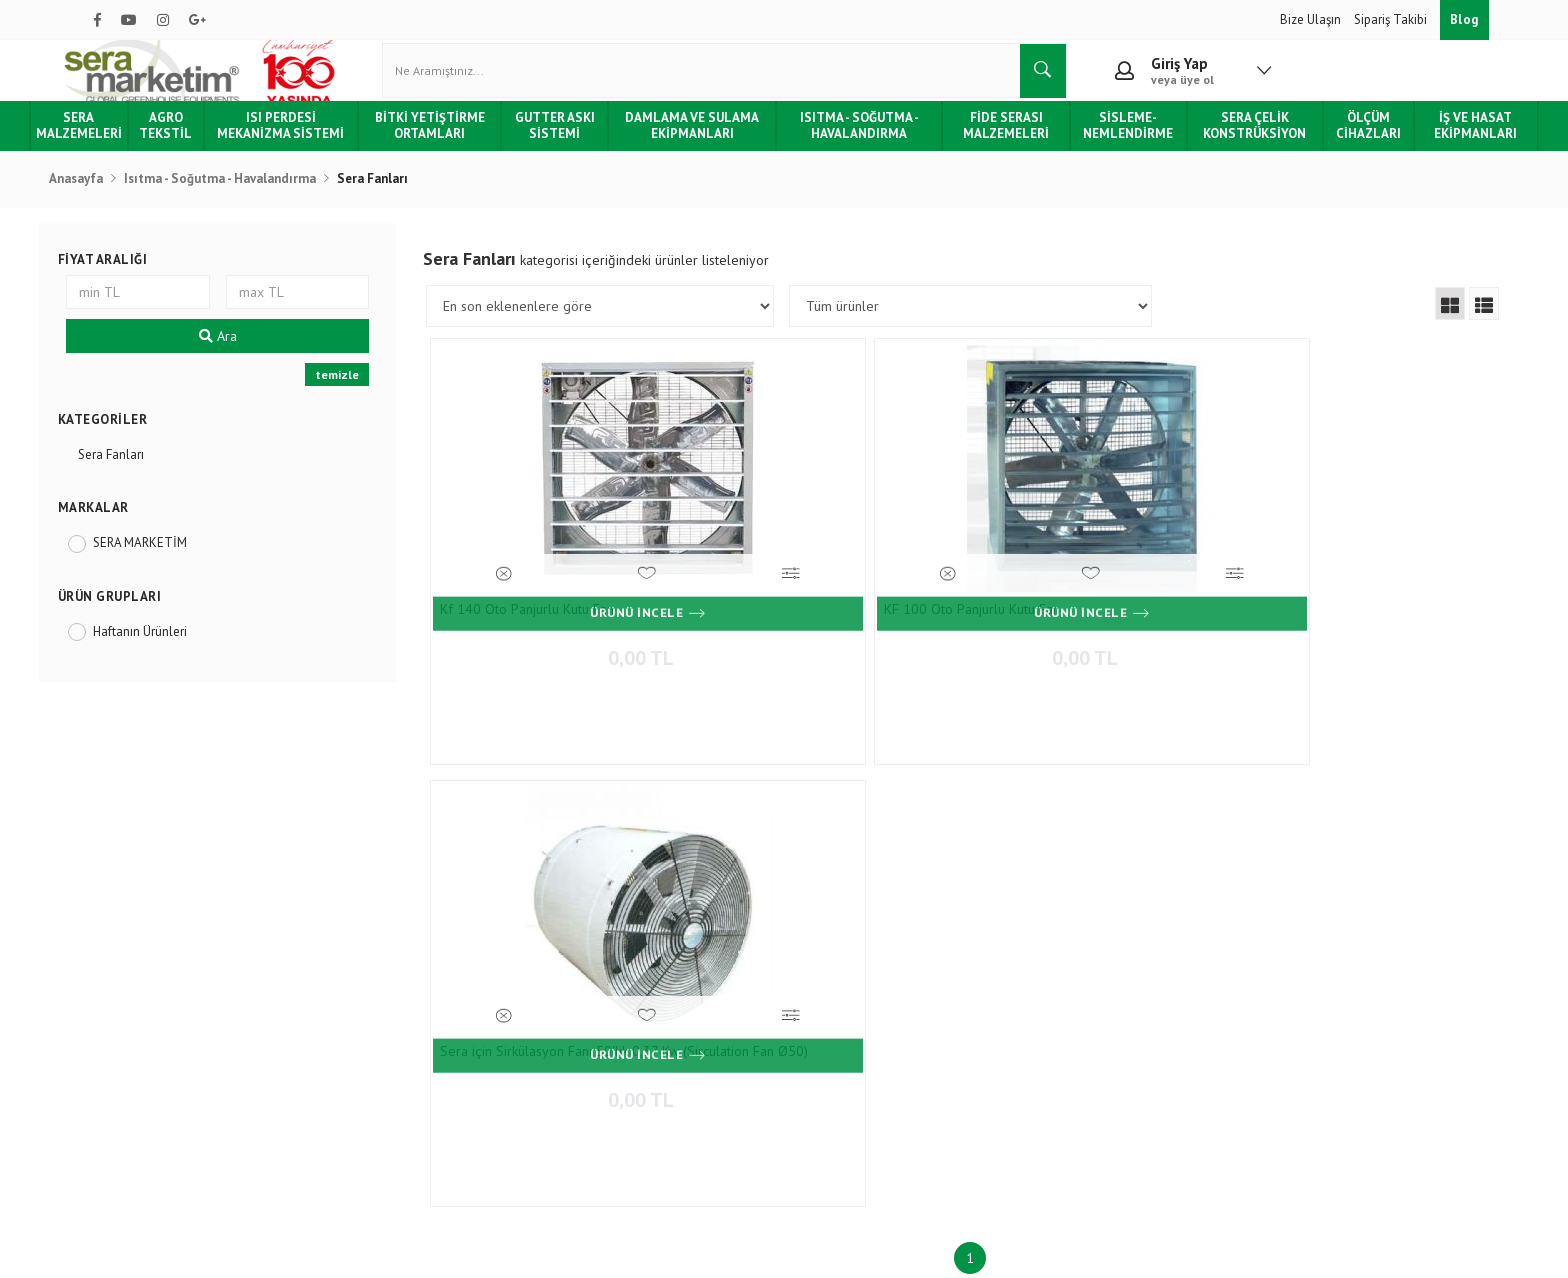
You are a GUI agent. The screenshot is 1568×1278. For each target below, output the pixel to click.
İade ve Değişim (365, 1034)
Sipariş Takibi (1392, 19)
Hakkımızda (125, 945)
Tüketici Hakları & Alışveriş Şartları (188, 1034)
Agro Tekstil (212, 144)
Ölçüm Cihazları (1330, 144)
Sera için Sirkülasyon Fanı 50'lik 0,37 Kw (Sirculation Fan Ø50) (1074, 624)
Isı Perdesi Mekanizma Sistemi (320, 144)
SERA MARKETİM (178, 561)
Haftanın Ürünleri (178, 650)
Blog (1464, 19)
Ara (247, 355)
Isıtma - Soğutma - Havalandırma (857, 144)
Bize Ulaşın (1312, 19)
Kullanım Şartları (368, 1093)
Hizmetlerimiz (131, 975)
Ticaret (683, 1252)
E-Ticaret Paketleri (774, 1252)
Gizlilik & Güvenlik (373, 1064)
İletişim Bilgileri (592, 945)
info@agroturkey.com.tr (869, 1079)
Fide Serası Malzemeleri (994, 144)
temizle (359, 393)
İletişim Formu (589, 975)
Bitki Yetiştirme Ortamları (458, 144)
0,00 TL (575, 661)
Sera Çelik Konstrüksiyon (1224, 144)
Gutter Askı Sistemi (574, 144)
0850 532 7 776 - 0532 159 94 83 (883, 1041)
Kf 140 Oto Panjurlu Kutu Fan (553, 618)
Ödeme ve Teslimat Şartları (397, 945)
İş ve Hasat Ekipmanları (1430, 144)
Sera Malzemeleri (128, 144)
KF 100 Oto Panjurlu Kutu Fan (811, 618)
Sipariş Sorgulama (371, 975)
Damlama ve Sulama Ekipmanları (702, 144)
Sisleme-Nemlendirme (1107, 144)
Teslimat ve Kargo (372, 1005)
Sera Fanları (149, 473)
